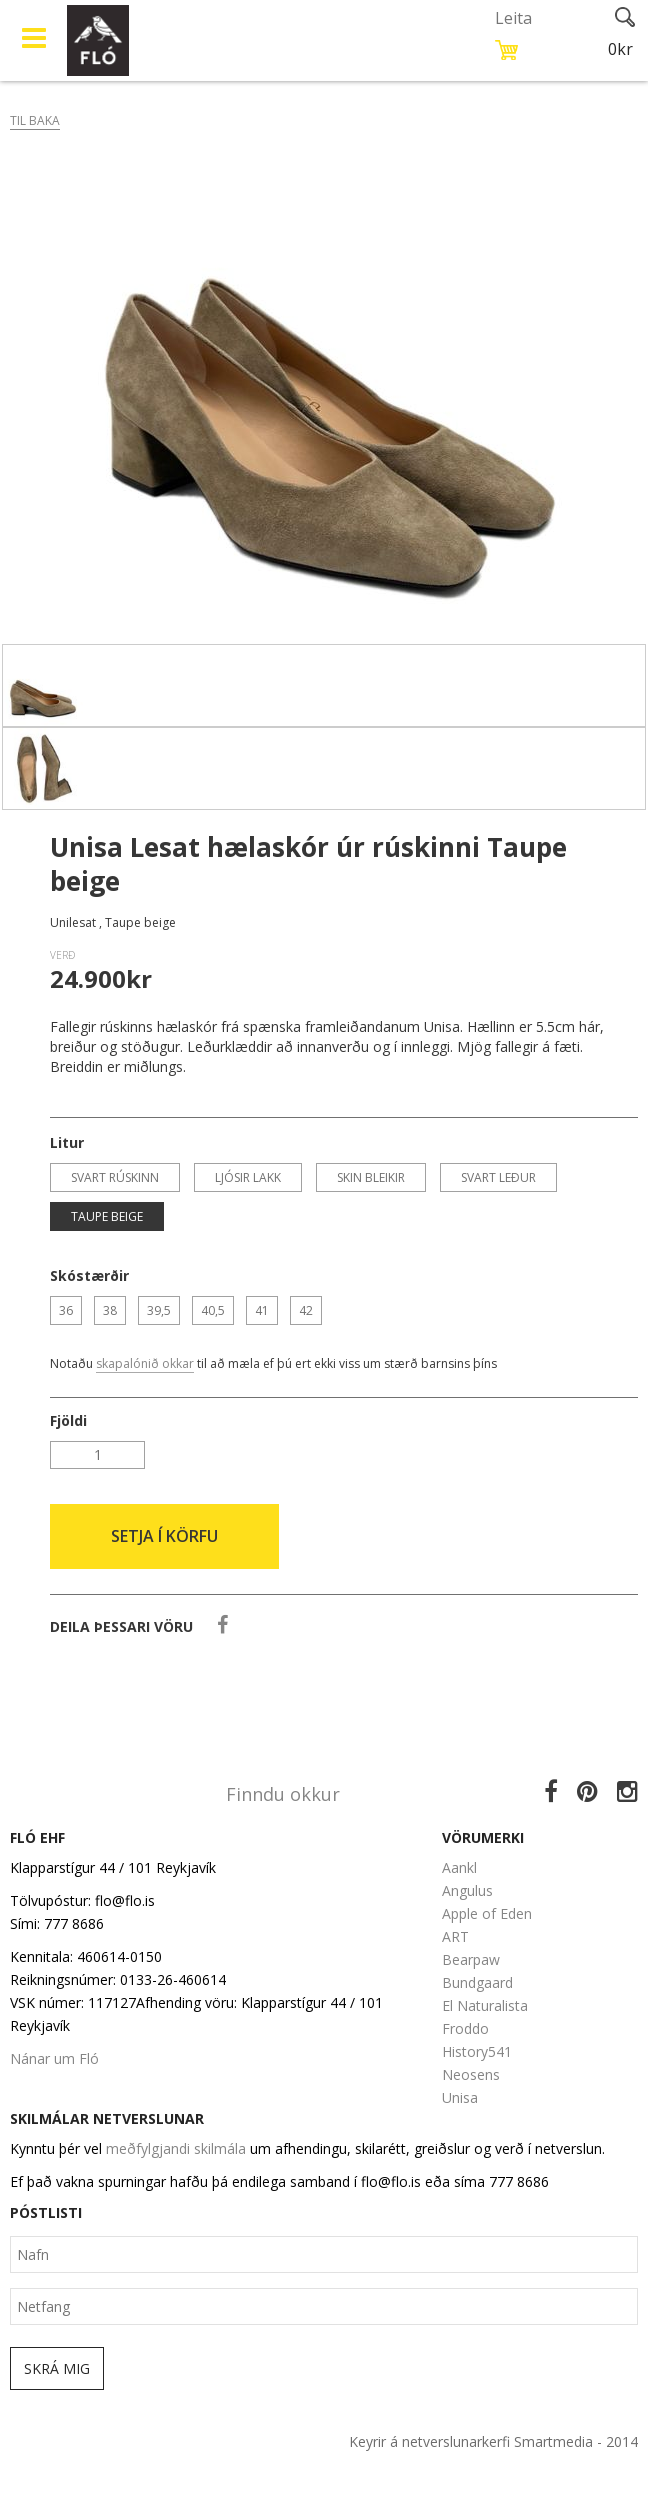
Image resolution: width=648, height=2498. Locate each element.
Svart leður (498, 1177)
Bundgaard (477, 1982)
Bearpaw (471, 1959)
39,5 (159, 1310)
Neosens (471, 2074)
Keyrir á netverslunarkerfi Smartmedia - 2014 (493, 2441)
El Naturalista (485, 2005)
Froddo (465, 2028)
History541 (477, 2051)
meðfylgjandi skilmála (176, 2148)
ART (455, 1936)
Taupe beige (107, 1216)
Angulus (467, 1890)
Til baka (35, 120)
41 (262, 1310)
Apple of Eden (487, 1913)
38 (110, 1310)
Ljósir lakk (248, 1177)
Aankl (459, 1867)
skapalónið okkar (145, 1363)
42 (306, 1310)
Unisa (460, 2097)
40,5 (213, 1310)
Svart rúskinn (115, 1177)
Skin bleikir (371, 1177)
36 (66, 1310)
